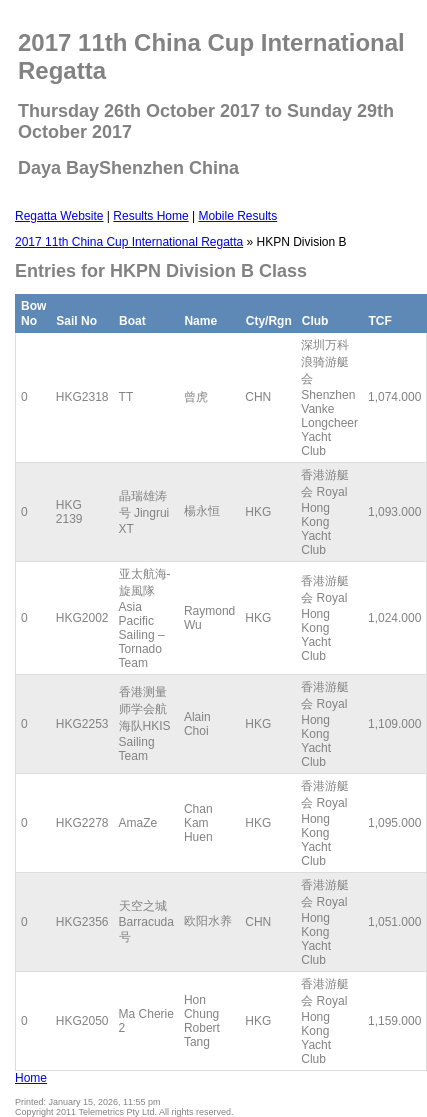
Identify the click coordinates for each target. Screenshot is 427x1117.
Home (31, 1078)
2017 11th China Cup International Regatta (129, 242)
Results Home (150, 216)
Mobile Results (237, 216)
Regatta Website (59, 216)
